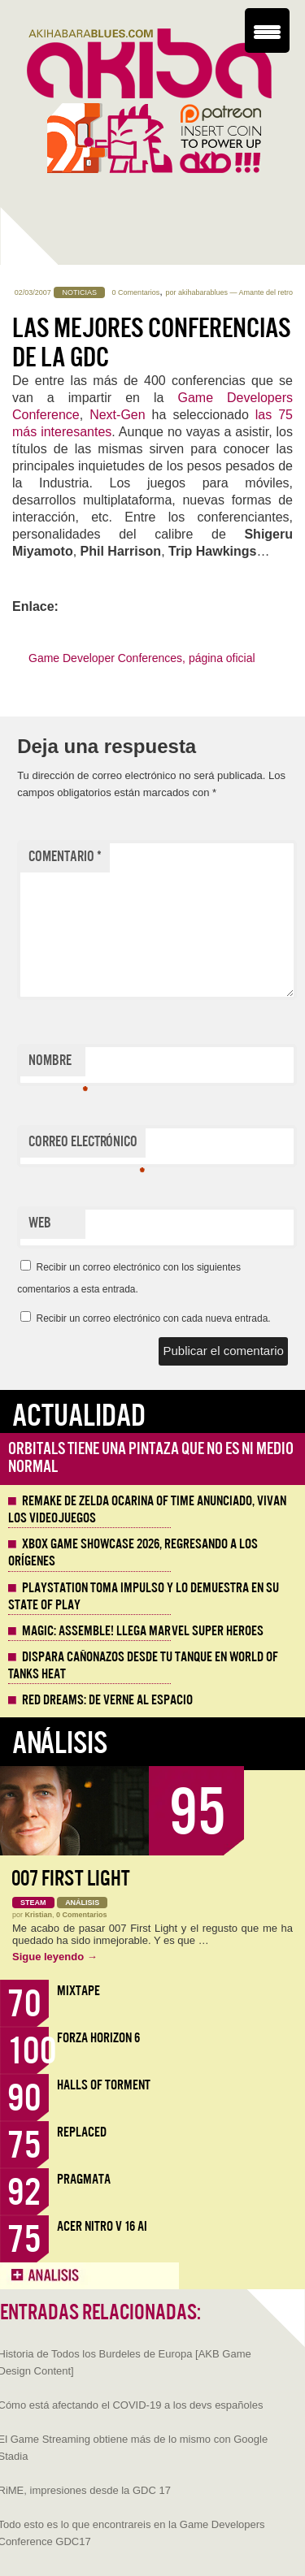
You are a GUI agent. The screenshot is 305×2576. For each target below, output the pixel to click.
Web (39, 1223)
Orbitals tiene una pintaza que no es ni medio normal (151, 1458)
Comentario (65, 856)
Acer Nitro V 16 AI (102, 2226)
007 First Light (70, 1878)
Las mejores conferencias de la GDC (151, 343)
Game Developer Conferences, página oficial (141, 658)
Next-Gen (117, 415)
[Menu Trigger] (267, 30)
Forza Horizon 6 (98, 2038)
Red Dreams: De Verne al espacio (107, 1700)
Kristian (39, 1915)
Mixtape (78, 1990)
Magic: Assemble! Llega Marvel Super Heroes (143, 1631)
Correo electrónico (86, 1145)
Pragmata (84, 2179)
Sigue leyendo (55, 1956)
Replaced (82, 2132)
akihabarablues (203, 292)
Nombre (56, 1064)
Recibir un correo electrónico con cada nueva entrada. (153, 1318)
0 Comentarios (136, 292)
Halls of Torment (103, 2085)
